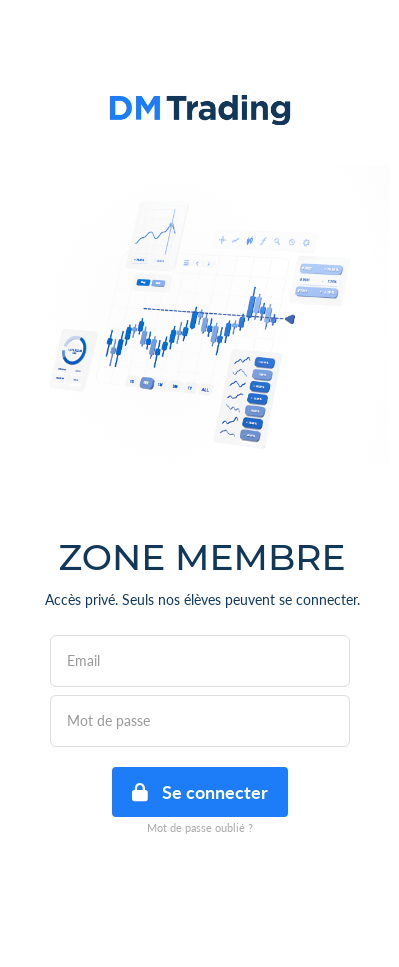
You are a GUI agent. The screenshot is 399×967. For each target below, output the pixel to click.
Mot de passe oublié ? (200, 827)
